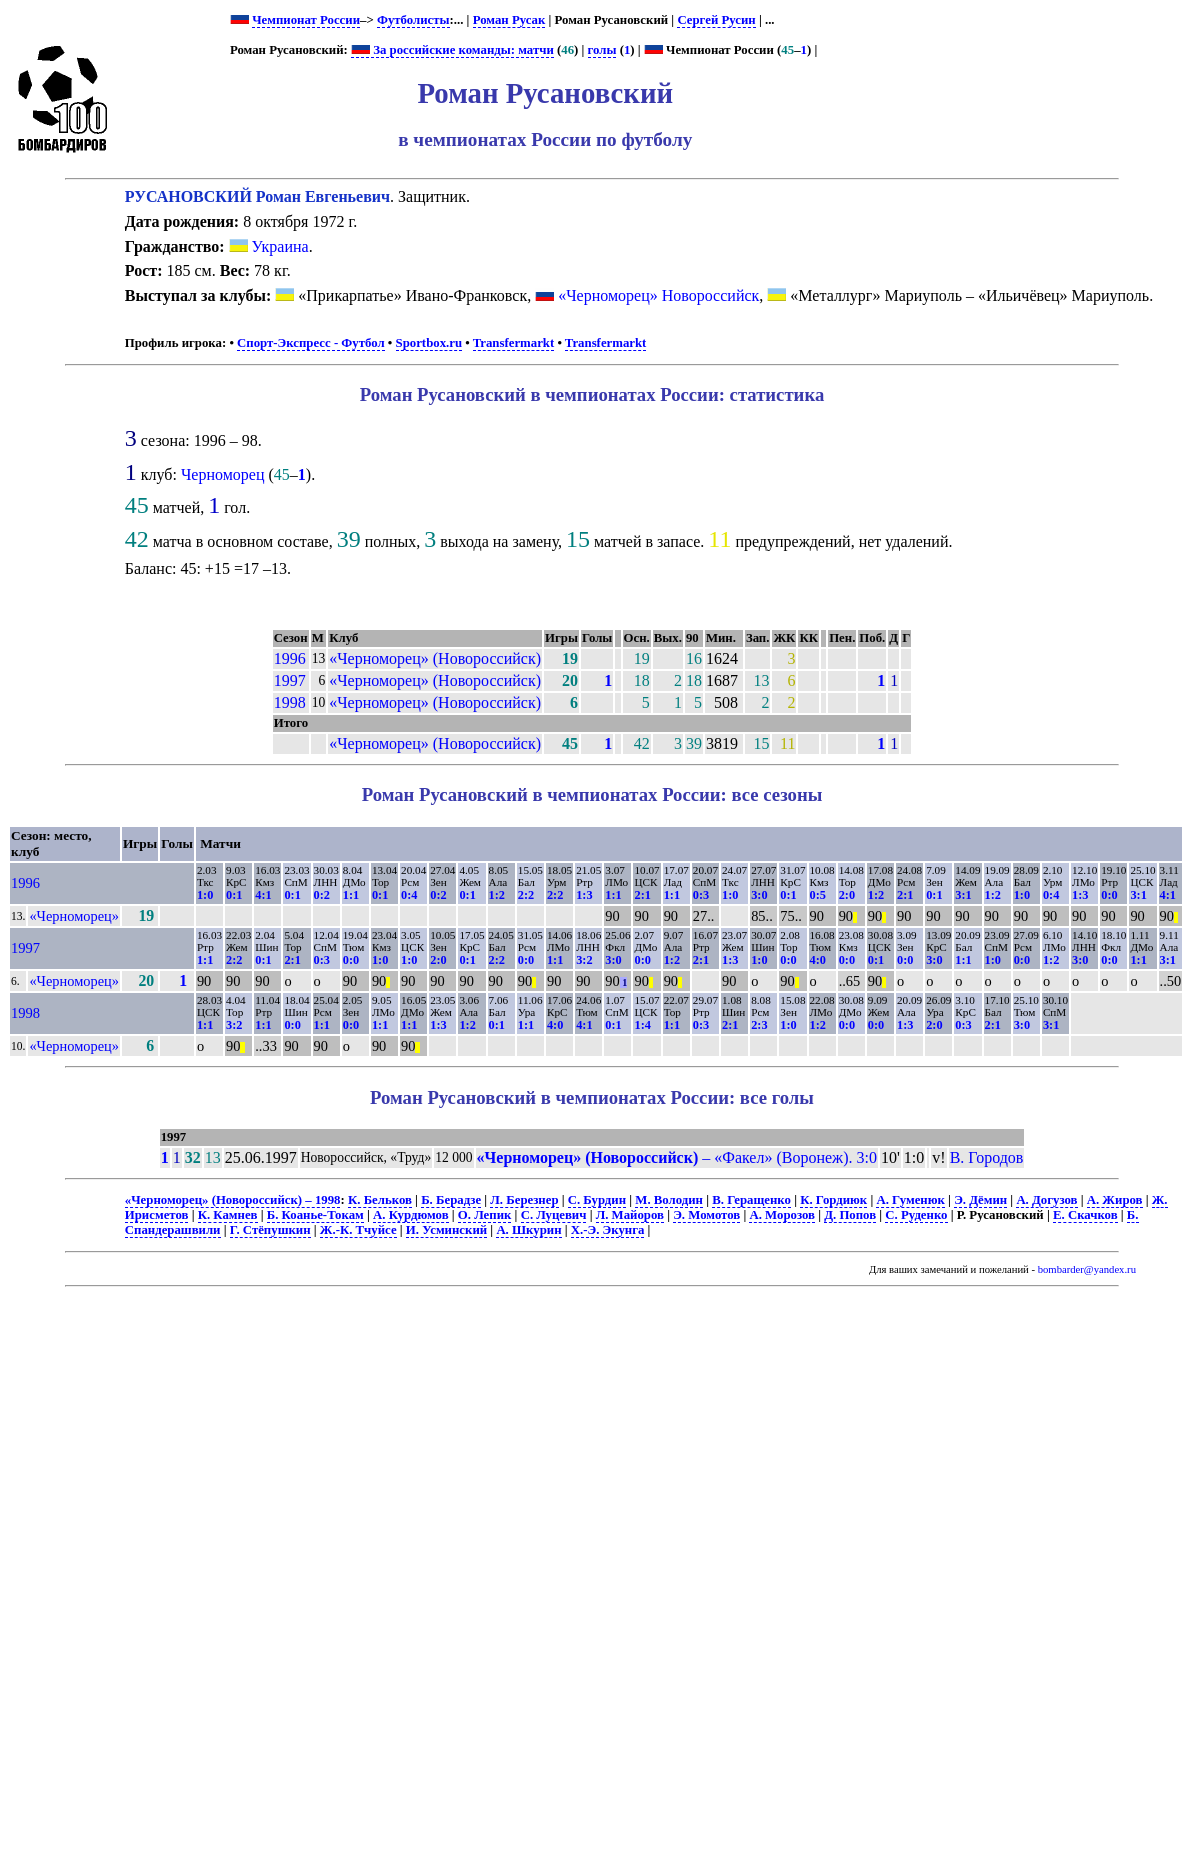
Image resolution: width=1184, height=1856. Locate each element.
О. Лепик (485, 1215)
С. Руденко (916, 1215)
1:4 (642, 1025)
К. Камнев (228, 1215)
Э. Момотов (706, 1215)
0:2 (322, 895)
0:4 (409, 895)
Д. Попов (850, 1215)
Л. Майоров (630, 1215)
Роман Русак (509, 20)
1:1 (351, 895)
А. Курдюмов (411, 1215)
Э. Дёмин (980, 1200)
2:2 (526, 895)
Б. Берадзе (451, 1200)
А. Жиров (1115, 1200)
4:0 (818, 960)
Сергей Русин (716, 20)
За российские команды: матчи (452, 50)
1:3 (584, 895)
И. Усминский (446, 1230)
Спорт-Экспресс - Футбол (311, 343)
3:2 (584, 960)
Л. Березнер (524, 1200)
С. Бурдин (597, 1200)
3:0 (759, 895)
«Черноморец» (74, 916)
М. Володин (669, 1200)
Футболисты (413, 20)
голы (602, 50)
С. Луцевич (554, 1215)
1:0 (205, 895)
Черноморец (223, 474)
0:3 (701, 895)
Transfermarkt (514, 343)
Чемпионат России (306, 20)
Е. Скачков (1085, 1215)
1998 (290, 702)
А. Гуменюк (910, 1200)
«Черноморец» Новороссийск (658, 295)
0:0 (1109, 895)
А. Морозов (782, 1215)
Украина (269, 246)
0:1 (234, 895)
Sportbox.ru (429, 343)
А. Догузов (1046, 1200)
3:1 (963, 895)
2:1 (642, 895)
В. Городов (987, 1157)
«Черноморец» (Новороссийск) (435, 658)
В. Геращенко (751, 1200)
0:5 (818, 895)
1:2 (497, 895)
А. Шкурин (528, 1230)
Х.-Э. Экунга (608, 1230)
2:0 (847, 895)
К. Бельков (380, 1200)
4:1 (263, 895)
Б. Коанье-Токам (315, 1215)
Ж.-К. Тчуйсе (358, 1230)
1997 (290, 680)
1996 (290, 658)
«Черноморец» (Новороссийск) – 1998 (233, 1200)
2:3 (759, 1025)
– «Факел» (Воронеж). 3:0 (677, 1157)
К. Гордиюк (833, 1200)
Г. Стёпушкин (270, 1230)
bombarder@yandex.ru (1087, 1269)
